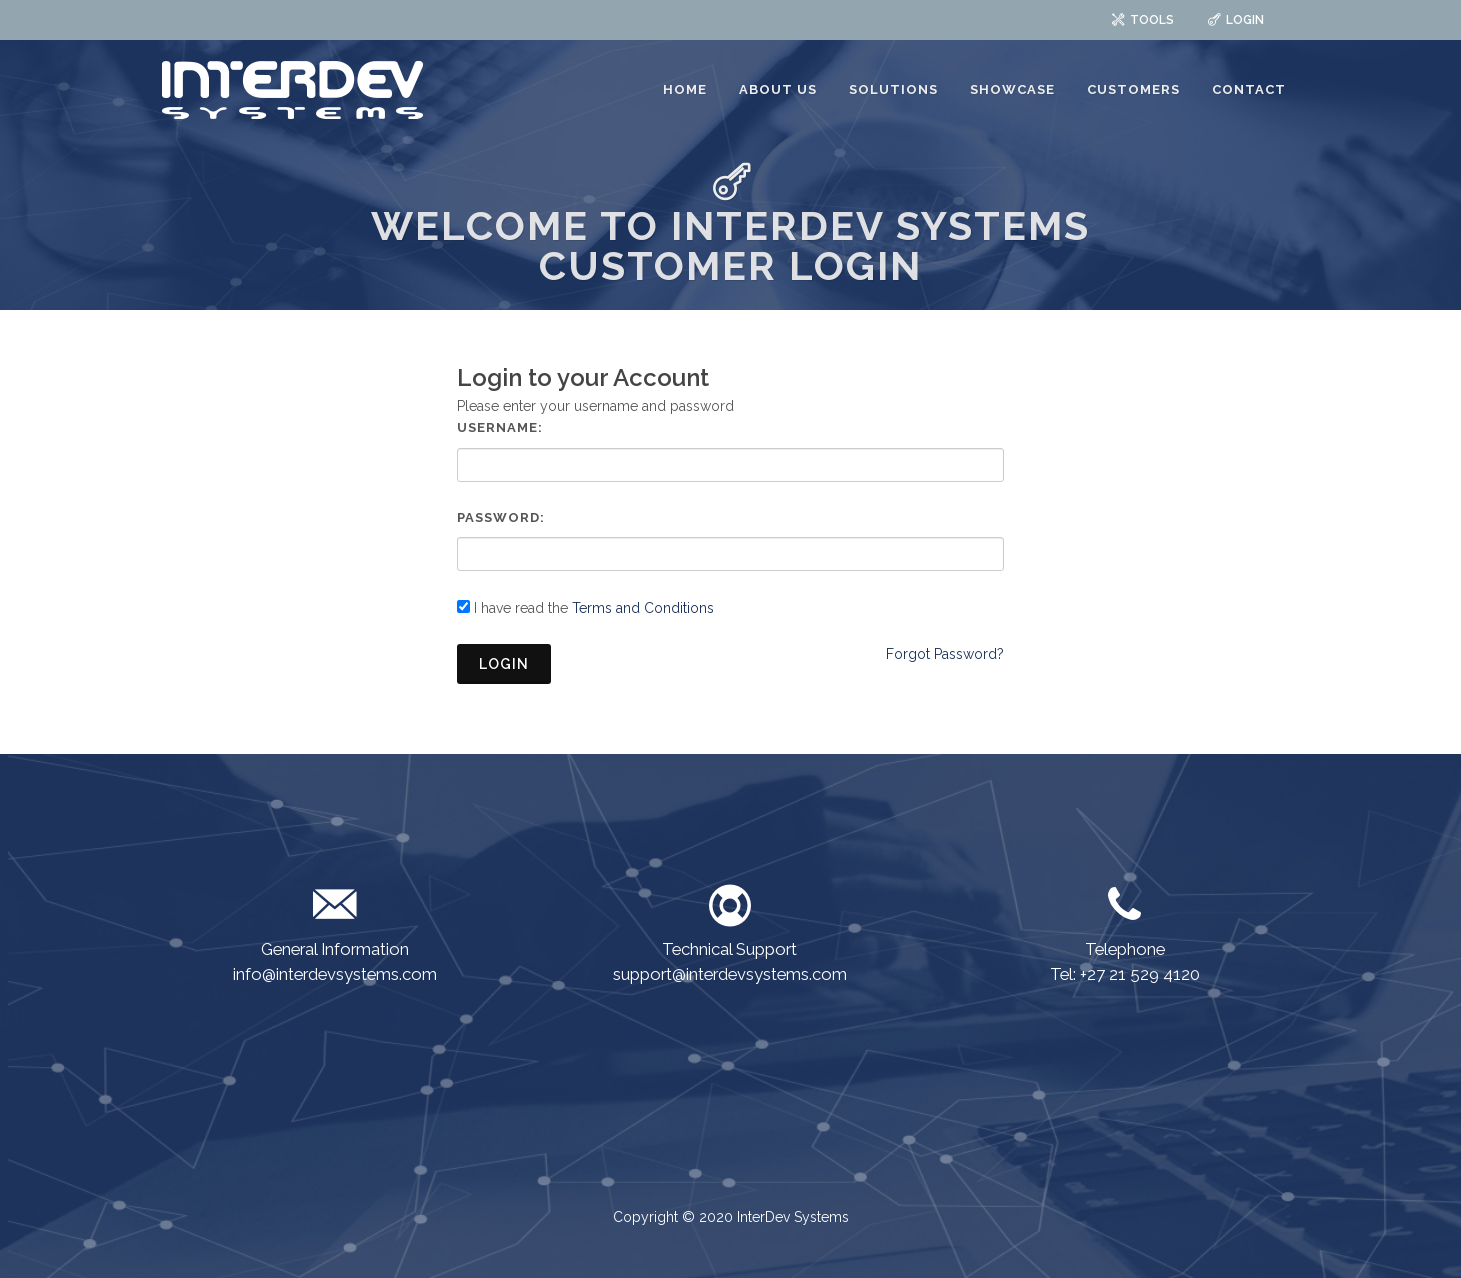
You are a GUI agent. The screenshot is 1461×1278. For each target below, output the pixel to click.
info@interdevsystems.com (335, 974)
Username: (500, 427)
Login (504, 664)
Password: (501, 517)
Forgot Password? (945, 654)
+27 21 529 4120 (1140, 974)
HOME (685, 89)
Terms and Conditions (643, 608)
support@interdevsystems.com (730, 974)
